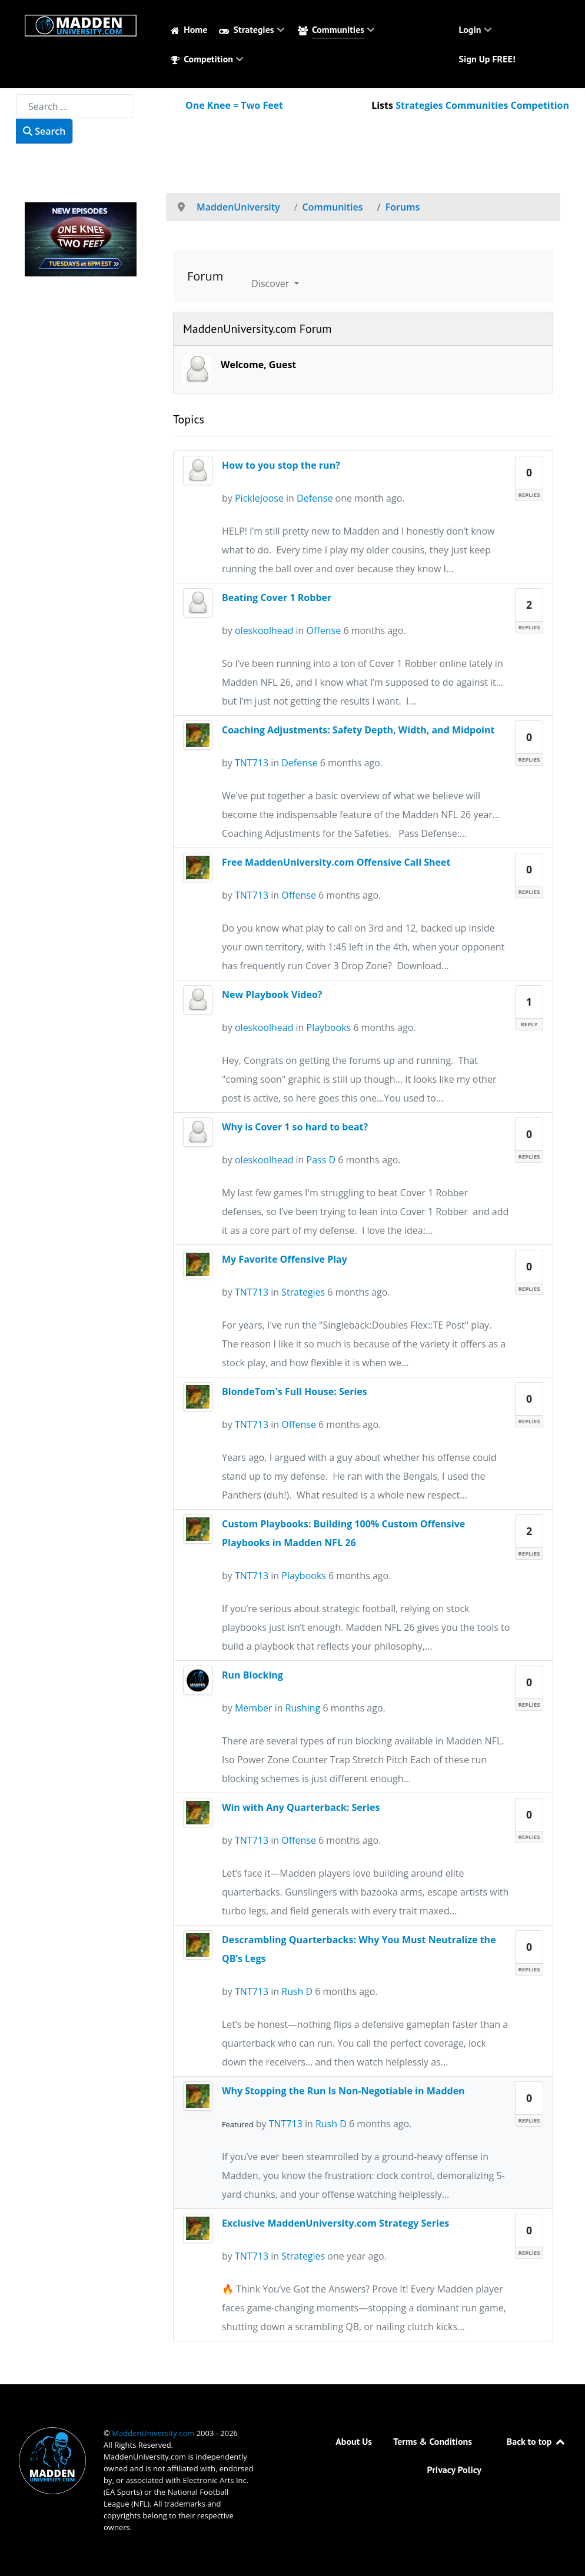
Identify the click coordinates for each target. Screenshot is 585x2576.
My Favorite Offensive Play (284, 1259)
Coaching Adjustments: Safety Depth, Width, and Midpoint (358, 729)
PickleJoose (259, 498)
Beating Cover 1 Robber (276, 597)
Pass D (321, 1159)
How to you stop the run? (281, 465)
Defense (315, 498)
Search (44, 131)
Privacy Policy (454, 2469)
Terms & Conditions (432, 2441)
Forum (205, 276)
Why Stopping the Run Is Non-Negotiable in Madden (343, 2090)
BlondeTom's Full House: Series (294, 1391)
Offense (324, 630)
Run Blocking (252, 1675)
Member (253, 1707)
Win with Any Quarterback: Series (301, 1807)
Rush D (297, 1991)
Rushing (303, 1707)
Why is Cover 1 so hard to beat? (295, 1126)
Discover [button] (271, 283)
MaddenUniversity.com (154, 2433)
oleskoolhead (264, 630)
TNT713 (251, 762)
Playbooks (329, 1027)
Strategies (303, 1292)
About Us (353, 2441)
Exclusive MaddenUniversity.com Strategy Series (335, 2223)
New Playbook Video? (272, 994)
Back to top (536, 2441)
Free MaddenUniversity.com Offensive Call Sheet (336, 862)
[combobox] (74, 106)
